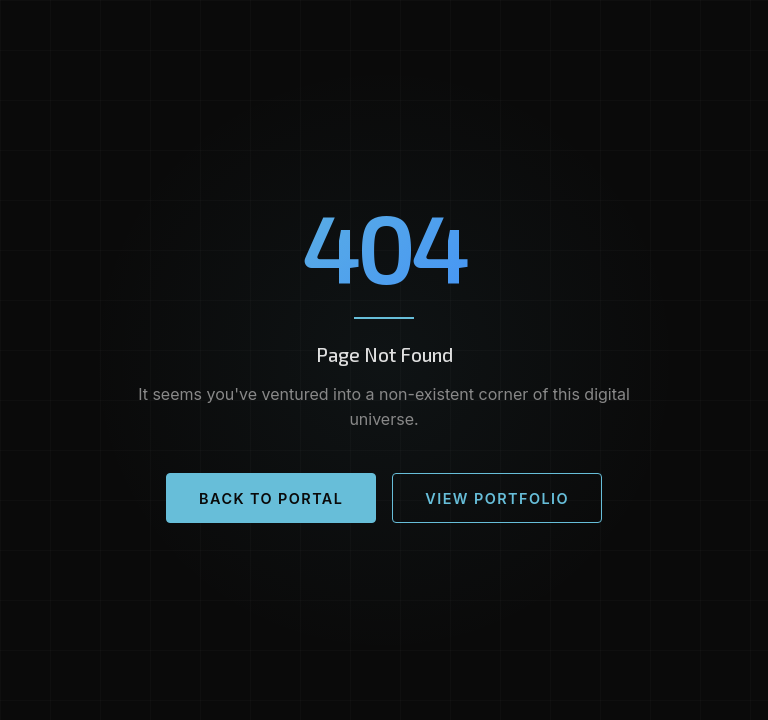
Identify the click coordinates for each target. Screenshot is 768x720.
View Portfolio (497, 498)
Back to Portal (271, 498)
